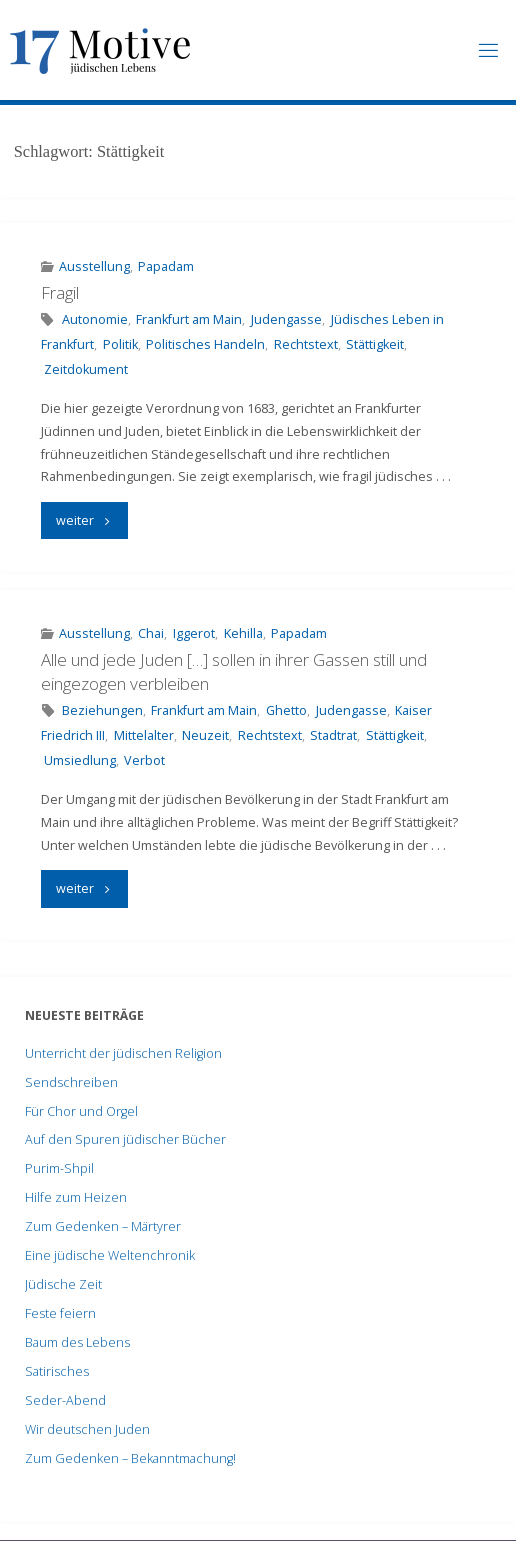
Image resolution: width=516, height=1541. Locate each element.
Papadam (166, 266)
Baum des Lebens (77, 1342)
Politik (120, 344)
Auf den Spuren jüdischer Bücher (125, 1139)
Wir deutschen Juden (87, 1429)
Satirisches (57, 1371)
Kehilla (243, 633)
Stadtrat (333, 735)
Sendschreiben (71, 1082)
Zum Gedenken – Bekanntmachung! (130, 1458)
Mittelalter (144, 735)
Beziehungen (102, 710)
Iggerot (194, 633)
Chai (151, 633)
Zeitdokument (86, 369)
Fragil (60, 292)
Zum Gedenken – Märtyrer (103, 1226)
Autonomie (95, 319)
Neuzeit (205, 735)
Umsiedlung (80, 760)
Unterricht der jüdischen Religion (123, 1053)
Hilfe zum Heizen (76, 1197)
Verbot (144, 760)
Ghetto (286, 710)
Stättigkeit (375, 344)
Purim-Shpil (59, 1168)
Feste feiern (60, 1313)
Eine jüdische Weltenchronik (110, 1255)
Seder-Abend (65, 1400)
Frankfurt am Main (189, 319)
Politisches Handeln (205, 344)
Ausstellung (94, 266)
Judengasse (286, 319)
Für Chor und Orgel (81, 1111)
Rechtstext (306, 344)
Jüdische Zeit (63, 1284)
